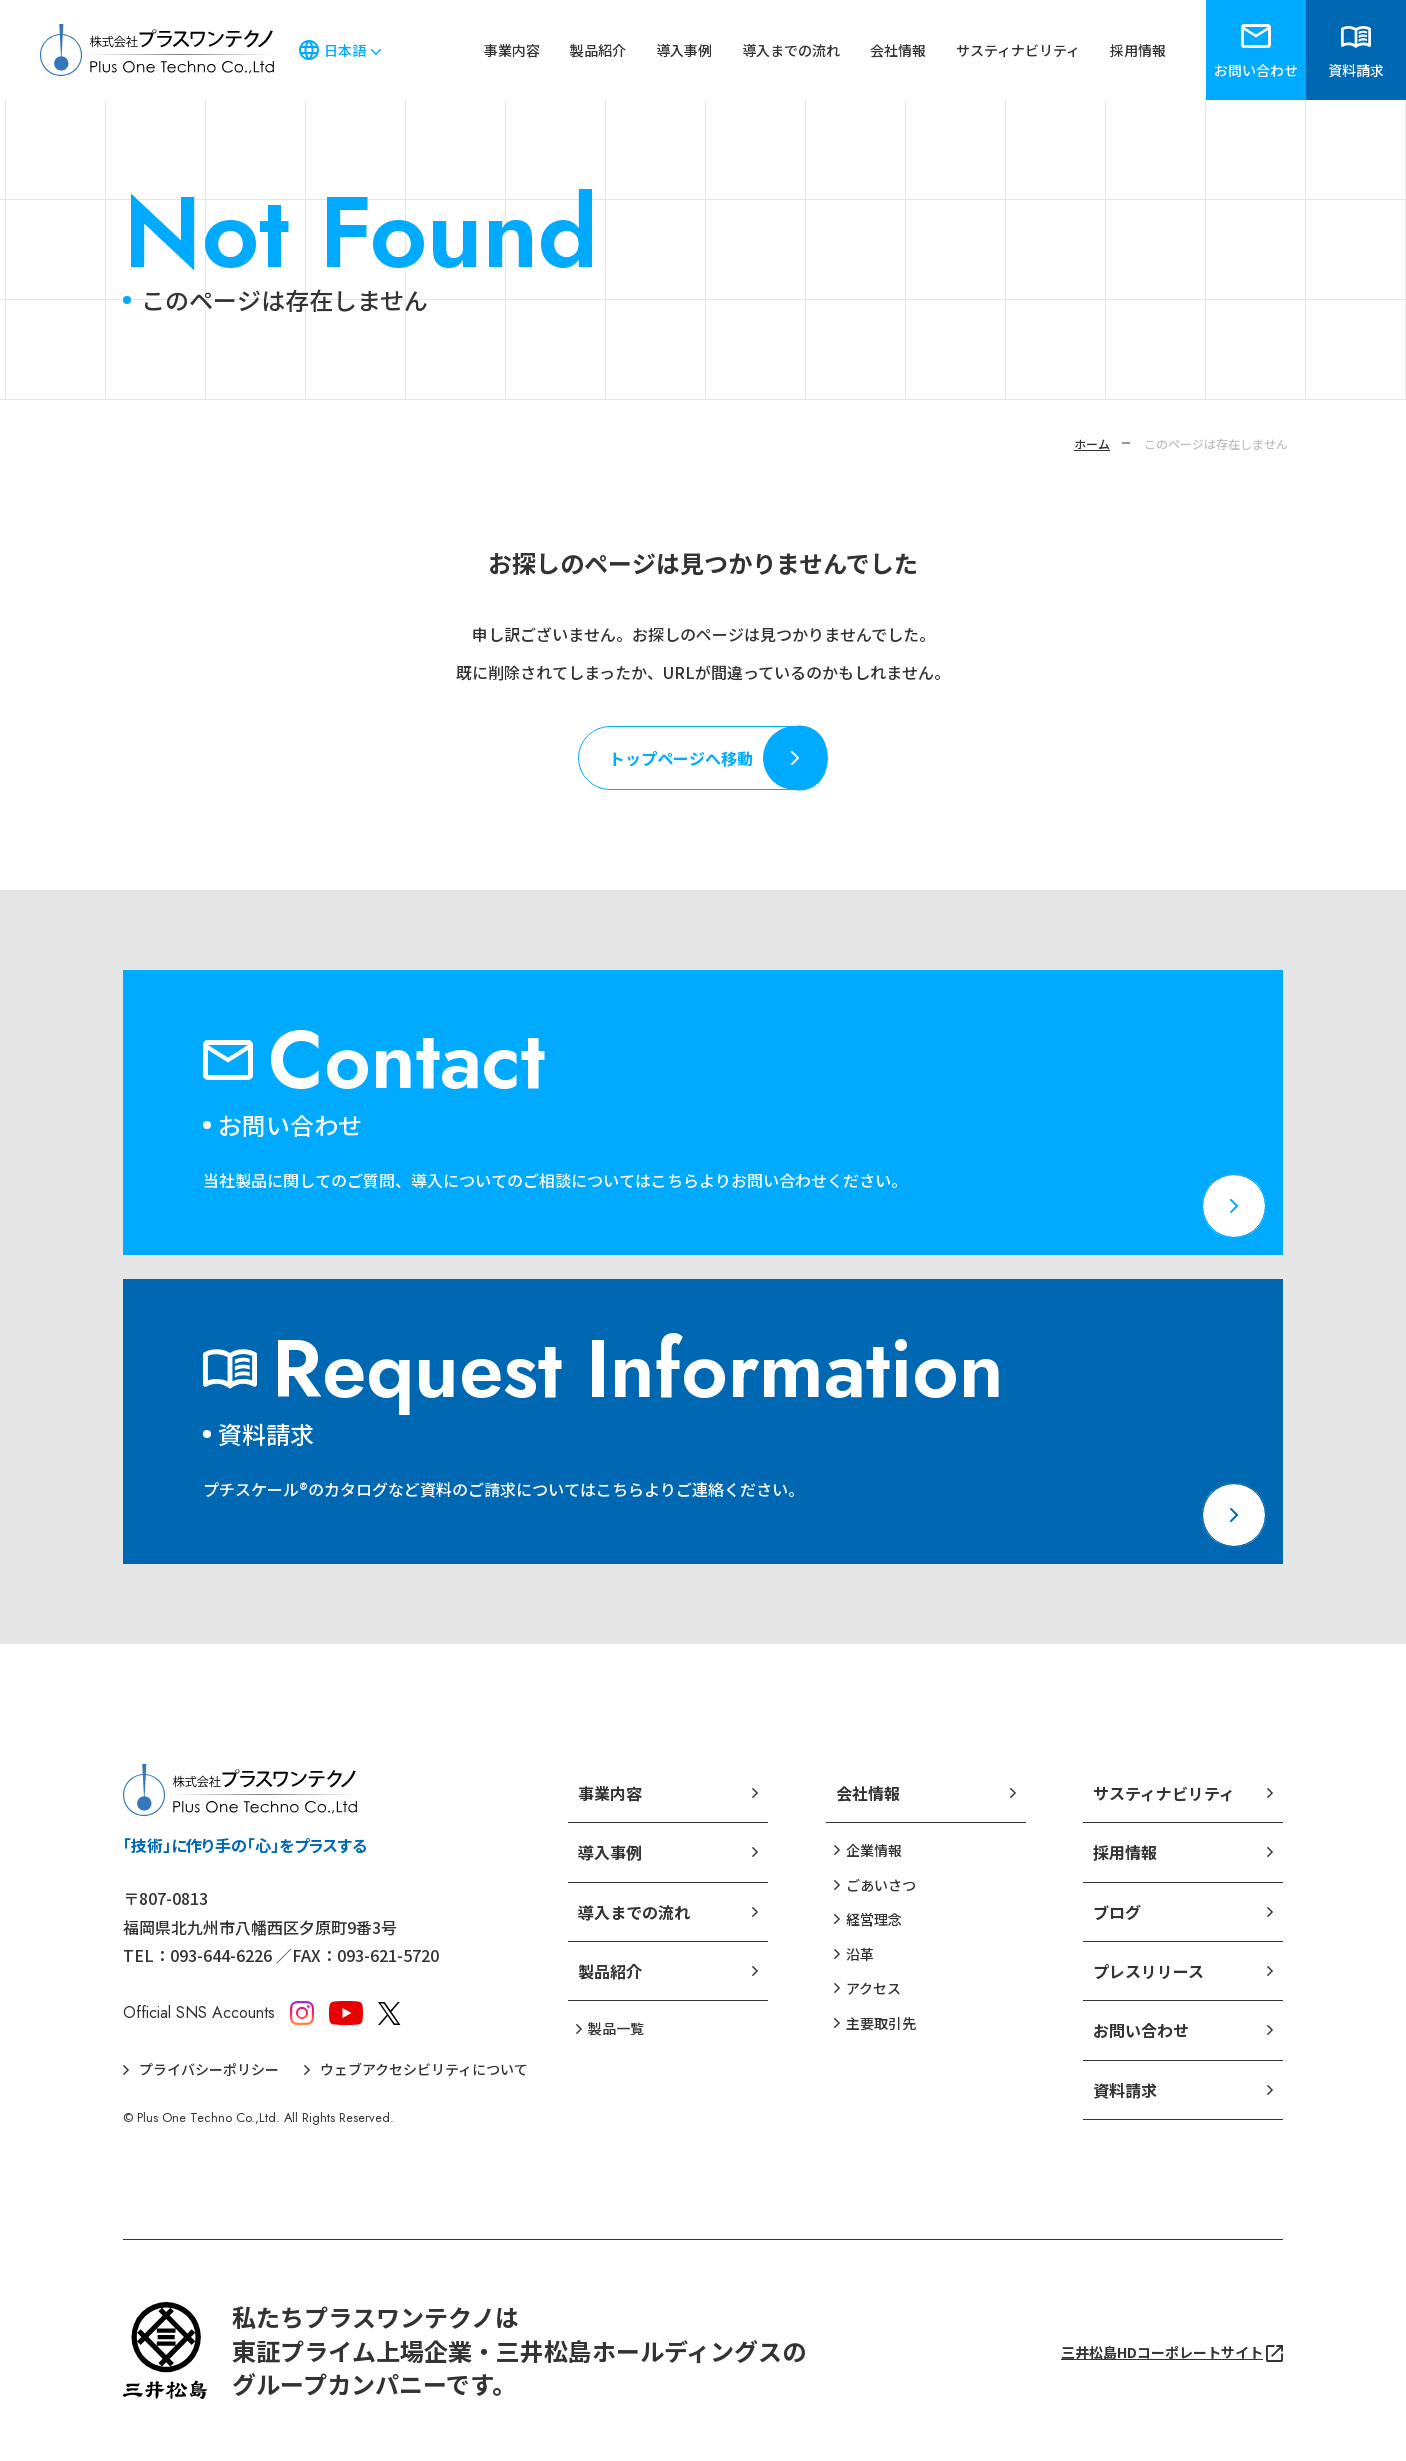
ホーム (1092, 443)
